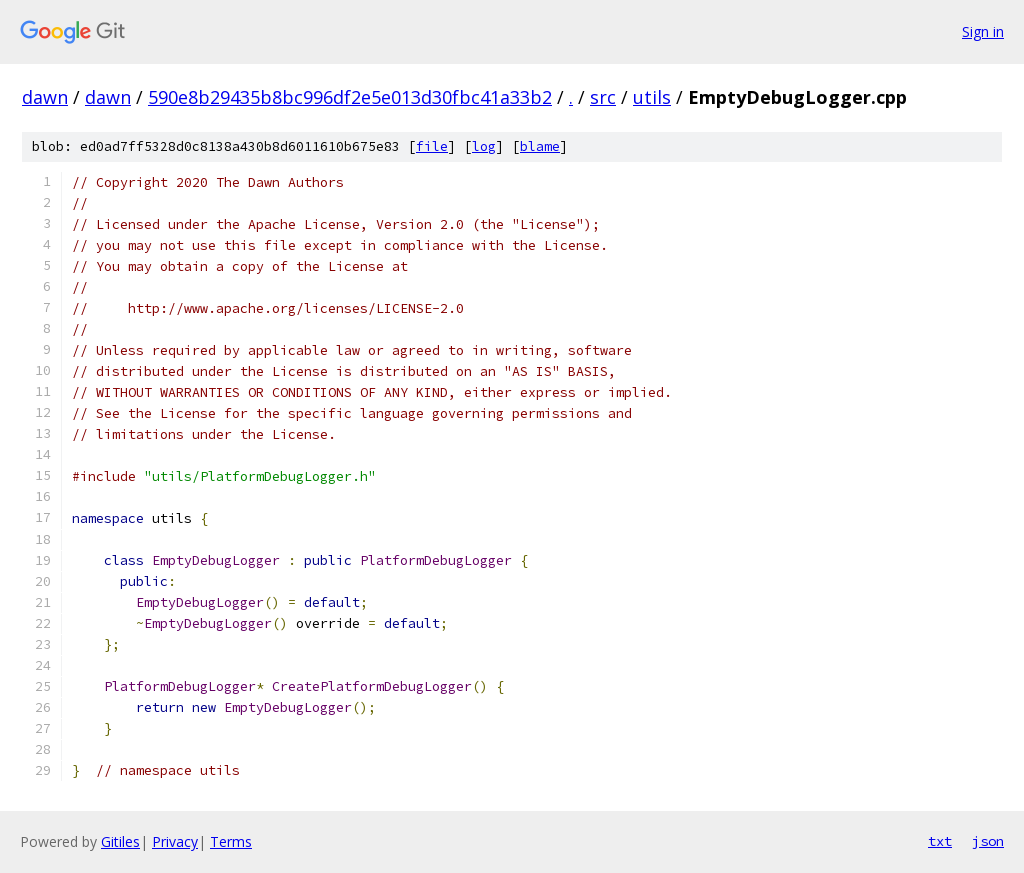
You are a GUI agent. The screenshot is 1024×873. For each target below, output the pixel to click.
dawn (45, 97)
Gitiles (120, 841)
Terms (231, 841)
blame (540, 146)
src (603, 97)
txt (940, 841)
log (484, 146)
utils (652, 97)
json (988, 841)
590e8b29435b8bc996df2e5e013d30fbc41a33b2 (350, 97)
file (432, 146)
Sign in (983, 31)
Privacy (175, 841)
